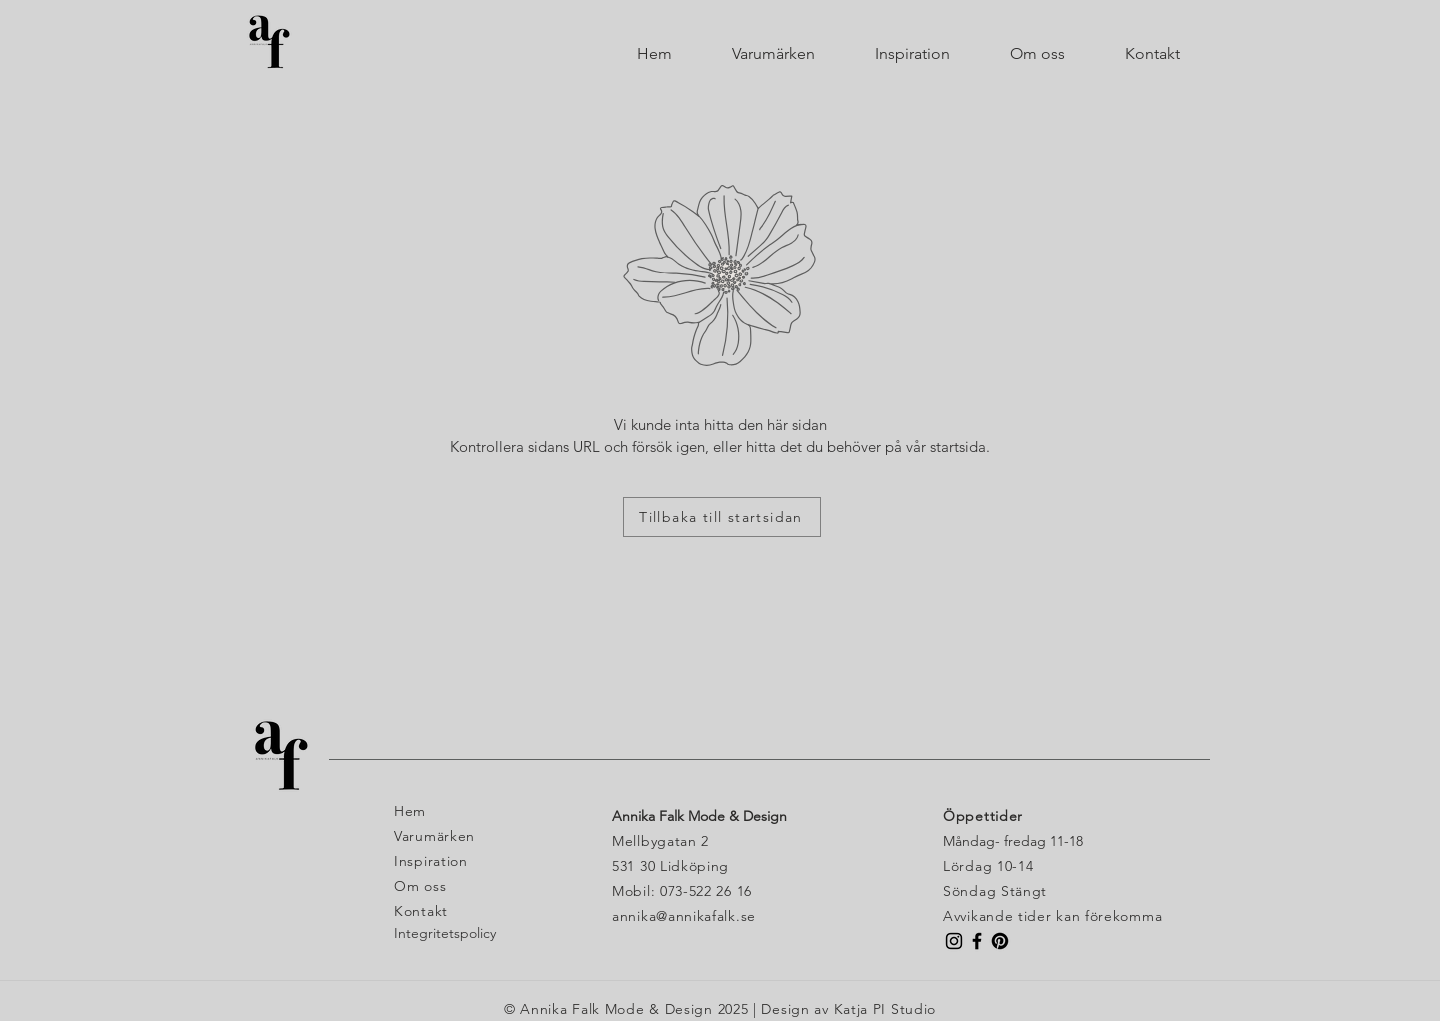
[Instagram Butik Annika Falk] (954, 941)
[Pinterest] (1000, 941)
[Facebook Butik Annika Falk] (977, 941)
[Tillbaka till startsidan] (722, 517)
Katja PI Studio (885, 1009)
